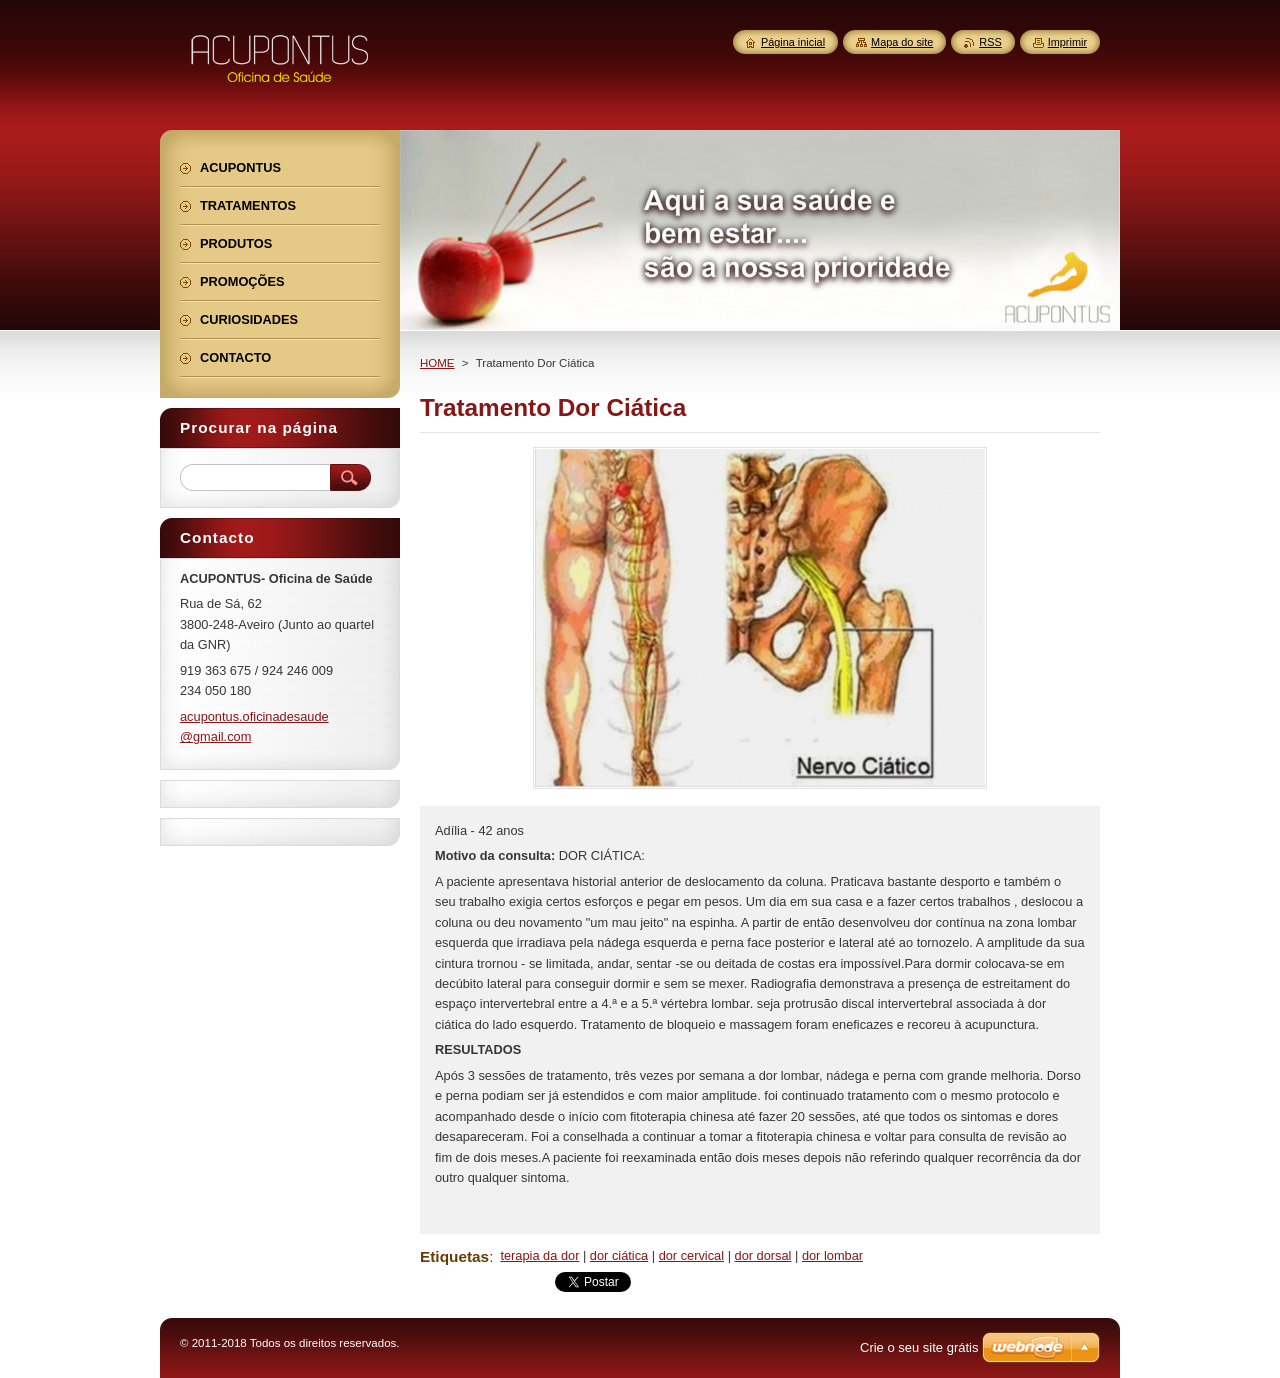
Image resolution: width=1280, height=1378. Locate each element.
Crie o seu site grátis (919, 1347)
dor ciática (619, 1255)
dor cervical (691, 1255)
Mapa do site (902, 42)
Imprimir (1067, 42)
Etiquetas (454, 1256)
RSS (990, 42)
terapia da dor (539, 1255)
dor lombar (832, 1255)
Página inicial (793, 42)
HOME (437, 363)
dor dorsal (763, 1255)
